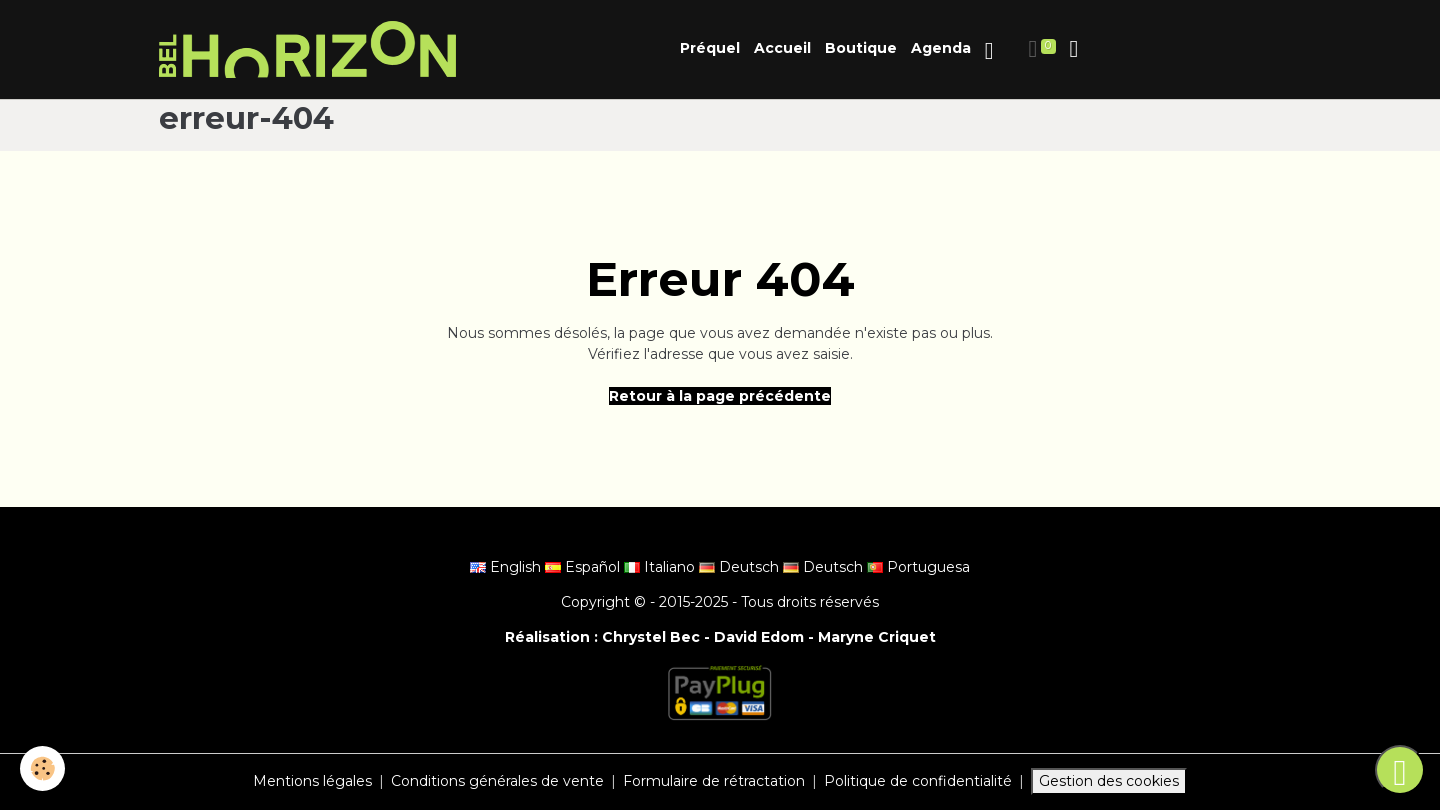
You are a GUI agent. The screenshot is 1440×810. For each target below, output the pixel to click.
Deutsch (741, 567)
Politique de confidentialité (918, 781)
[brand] (311, 49)
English (507, 567)
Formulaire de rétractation (714, 781)
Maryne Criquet (877, 637)
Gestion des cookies (1109, 781)
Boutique (861, 48)
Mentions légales (312, 781)
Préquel (710, 48)
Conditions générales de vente (497, 781)
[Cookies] (42, 768)
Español (584, 567)
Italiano (661, 567)
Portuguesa (918, 567)
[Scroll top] (1400, 770)
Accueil (782, 48)
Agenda (941, 48)
